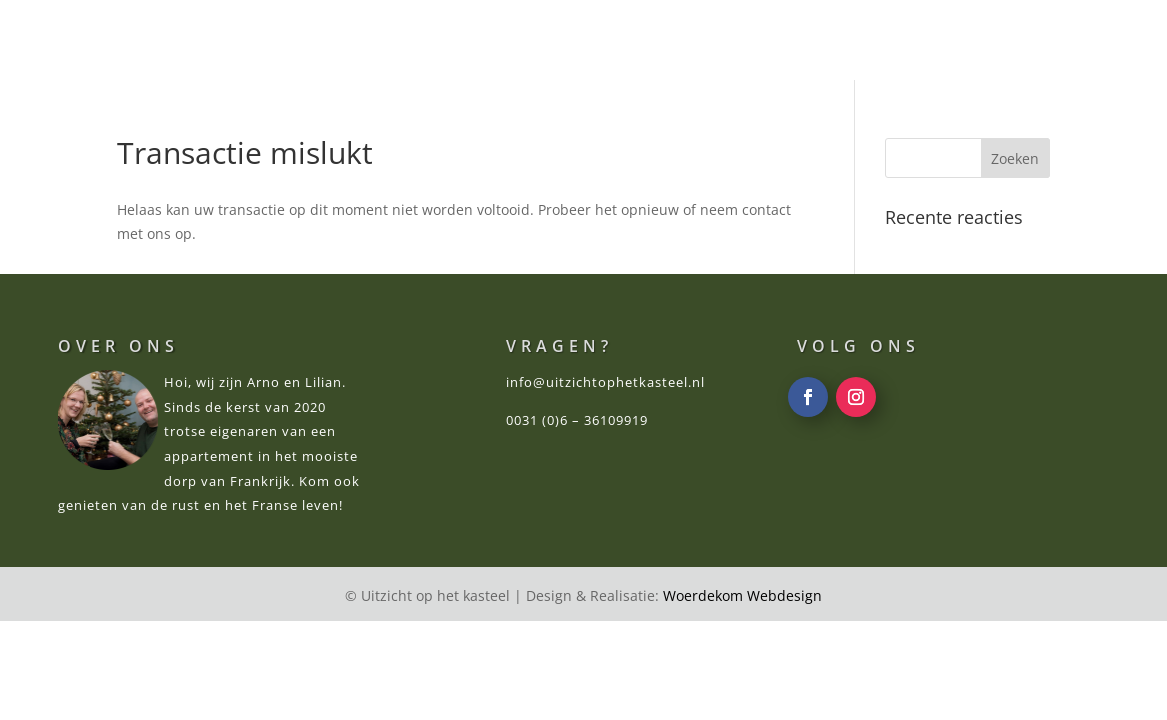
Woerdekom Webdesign (742, 595)
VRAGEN (907, 42)
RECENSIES (801, 42)
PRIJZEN (575, 42)
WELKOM (323, 42)
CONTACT (1009, 42)
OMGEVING (682, 42)
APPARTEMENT (451, 42)
